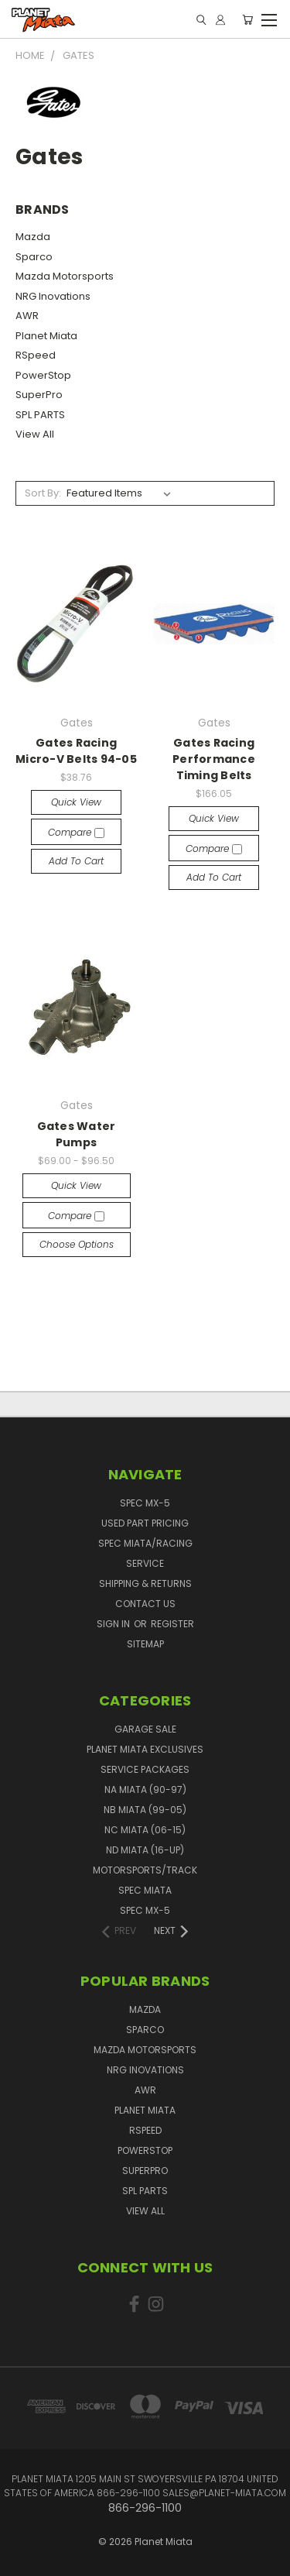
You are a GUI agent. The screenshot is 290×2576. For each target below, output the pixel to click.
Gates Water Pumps (76, 1134)
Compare (76, 832)
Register (172, 1623)
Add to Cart (76, 860)
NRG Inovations (52, 296)
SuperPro (39, 394)
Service (145, 1563)
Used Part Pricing (145, 1523)
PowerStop (43, 375)
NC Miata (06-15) (145, 1829)
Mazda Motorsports (64, 276)
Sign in (114, 1623)
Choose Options (76, 1244)
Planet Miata (46, 335)
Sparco (34, 256)
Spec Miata (145, 1890)
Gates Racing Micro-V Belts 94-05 (76, 751)
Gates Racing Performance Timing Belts (213, 759)
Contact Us (145, 1603)
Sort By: (43, 493)
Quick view (76, 802)
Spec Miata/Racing (145, 1543)
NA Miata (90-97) (145, 1789)
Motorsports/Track (145, 1870)
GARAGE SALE (145, 1729)
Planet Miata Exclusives (145, 1749)
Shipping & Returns (145, 1583)
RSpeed (35, 355)
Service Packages (145, 1769)
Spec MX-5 (145, 1503)
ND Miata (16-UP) (145, 1849)
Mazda (32, 236)
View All (34, 434)
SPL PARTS (40, 414)
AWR (27, 315)
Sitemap (145, 1643)
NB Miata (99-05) (145, 1809)
